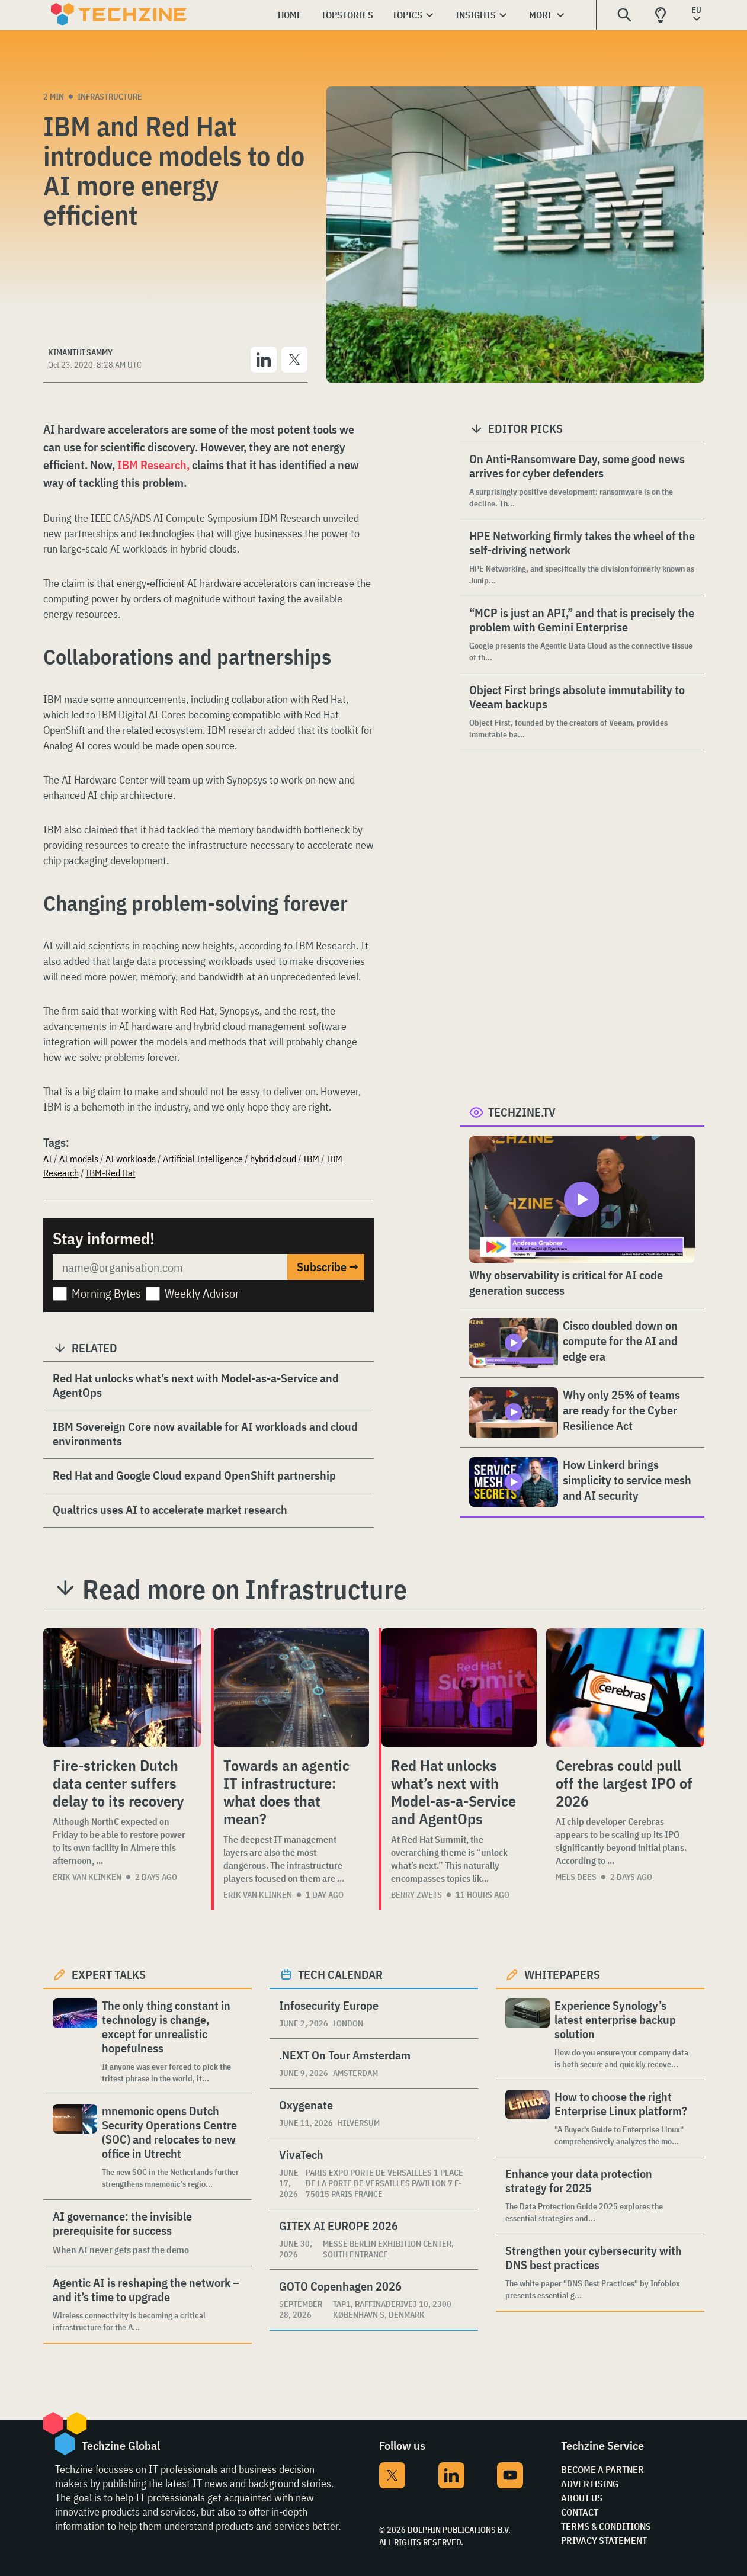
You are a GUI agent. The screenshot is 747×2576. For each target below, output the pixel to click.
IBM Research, (154, 465)
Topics (407, 15)
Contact (579, 2512)
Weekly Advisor (202, 1293)
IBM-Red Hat (111, 1173)
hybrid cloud (273, 1159)
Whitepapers (562, 1974)
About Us (581, 2498)
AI (47, 1159)
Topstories (347, 15)
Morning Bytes (106, 1293)
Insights (476, 15)
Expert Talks (109, 1974)
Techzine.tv (522, 1112)
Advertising (589, 2484)
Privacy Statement (604, 2540)
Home (290, 15)
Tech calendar (340, 1974)
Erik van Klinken (87, 1877)
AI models (78, 1159)
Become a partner (602, 2469)
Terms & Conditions (606, 2526)
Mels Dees (576, 1877)
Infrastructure (110, 96)
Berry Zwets (416, 1895)
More (541, 15)
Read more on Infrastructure (244, 1589)
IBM (311, 1159)
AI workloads (130, 1159)
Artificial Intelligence (203, 1159)
